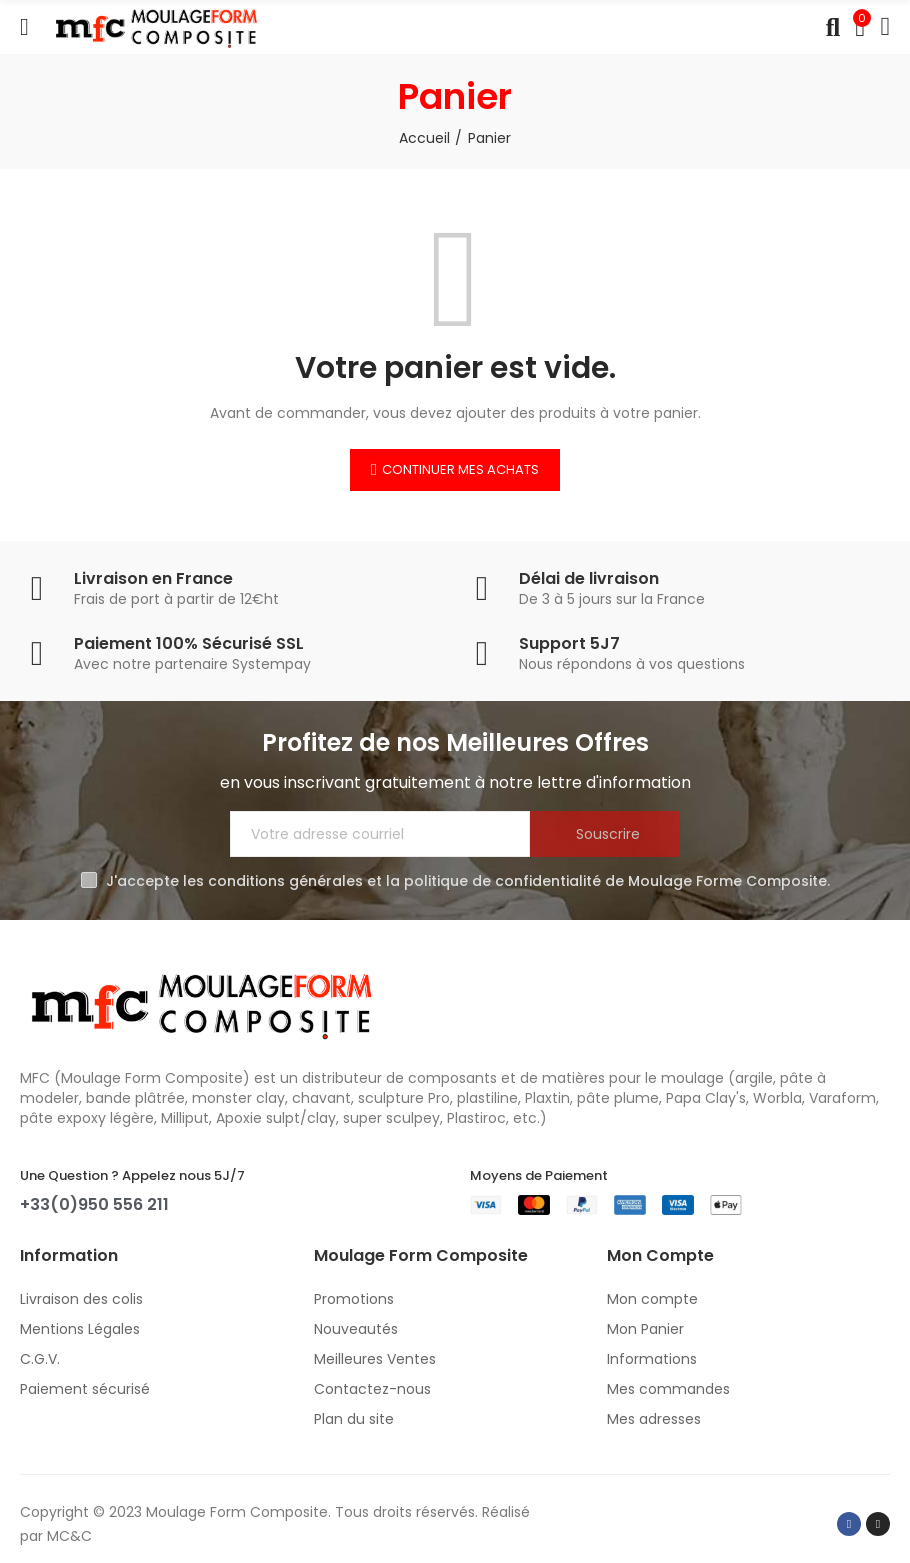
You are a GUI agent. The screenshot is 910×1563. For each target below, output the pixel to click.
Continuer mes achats (460, 469)
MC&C (69, 1536)
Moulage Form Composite (237, 1512)
